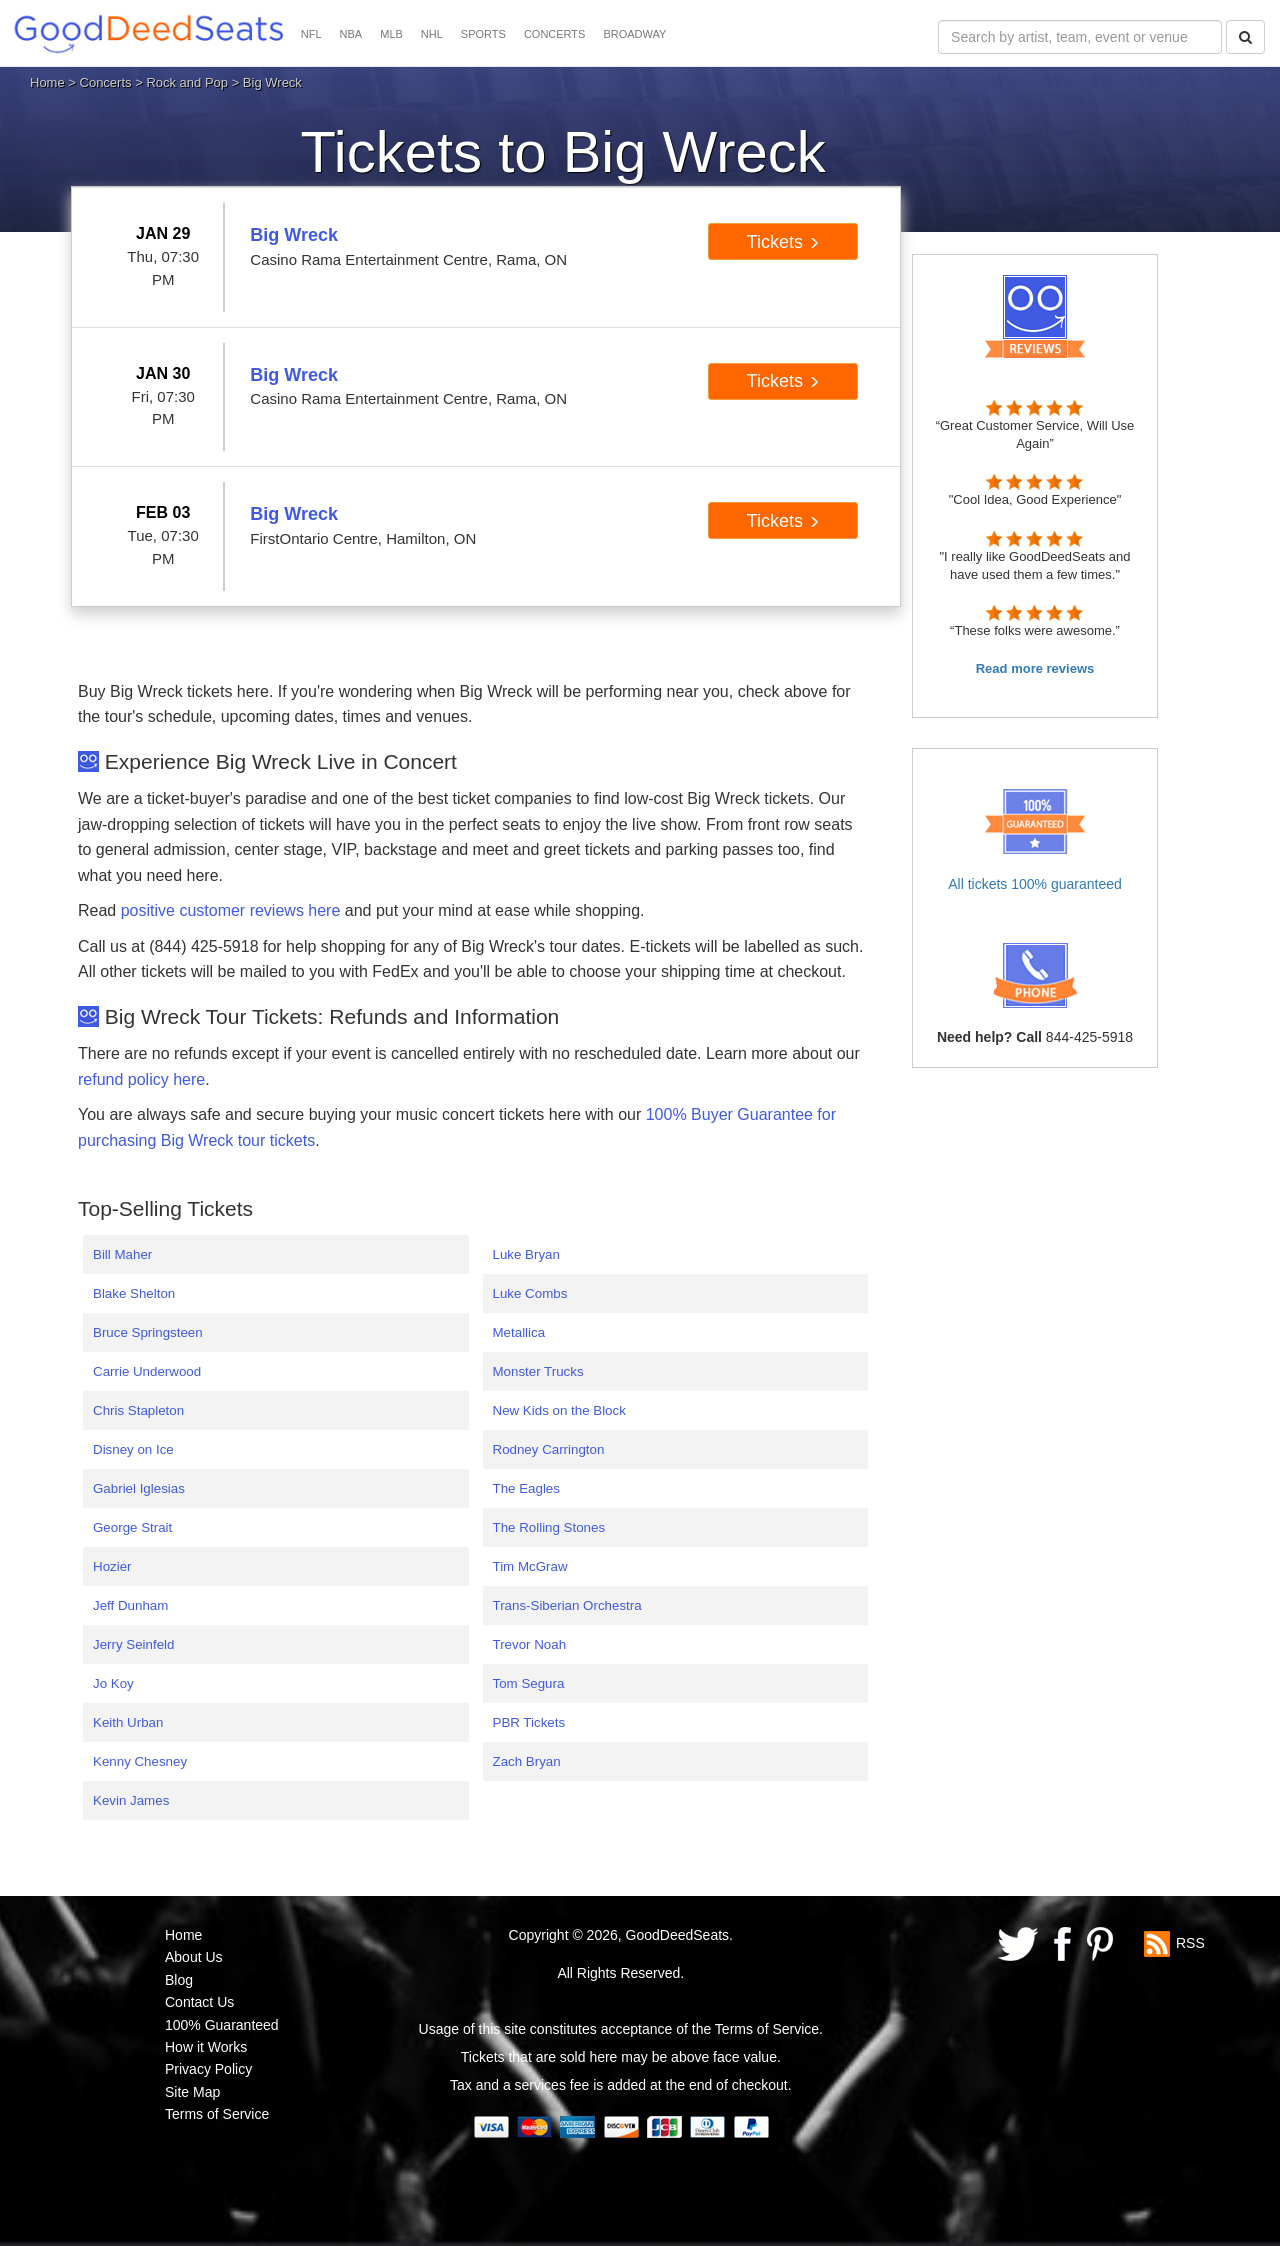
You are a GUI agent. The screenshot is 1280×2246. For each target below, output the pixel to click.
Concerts (106, 82)
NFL (311, 34)
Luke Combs (530, 1293)
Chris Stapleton (138, 1410)
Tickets (783, 242)
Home (47, 82)
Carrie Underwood (147, 1371)
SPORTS (483, 34)
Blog (179, 1980)
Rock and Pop (187, 82)
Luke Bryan (526, 1254)
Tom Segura (529, 1683)
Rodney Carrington (549, 1449)
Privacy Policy (208, 2069)
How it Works (206, 2047)
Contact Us (199, 2002)
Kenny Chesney (140, 1761)
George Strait (132, 1527)
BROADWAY (634, 34)
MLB (391, 34)
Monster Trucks (538, 1371)
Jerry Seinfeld (134, 1644)
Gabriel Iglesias (139, 1488)
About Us (194, 1957)
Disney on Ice (133, 1449)
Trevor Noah (530, 1644)
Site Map (192, 2092)
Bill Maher (122, 1254)
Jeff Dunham (130, 1605)
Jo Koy (113, 1683)
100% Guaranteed (222, 2025)
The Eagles (526, 1488)
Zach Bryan (527, 1761)
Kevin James (131, 1800)
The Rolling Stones (549, 1527)
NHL (432, 34)
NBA (351, 34)
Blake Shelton (134, 1293)
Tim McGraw (530, 1566)
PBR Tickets (529, 1722)
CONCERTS (555, 34)
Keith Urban (128, 1722)
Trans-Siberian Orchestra (567, 1605)
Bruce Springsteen (148, 1332)
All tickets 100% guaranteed (1035, 884)
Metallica (519, 1332)
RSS (1190, 1943)
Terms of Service (217, 2114)
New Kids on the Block (559, 1410)
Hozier (112, 1566)
